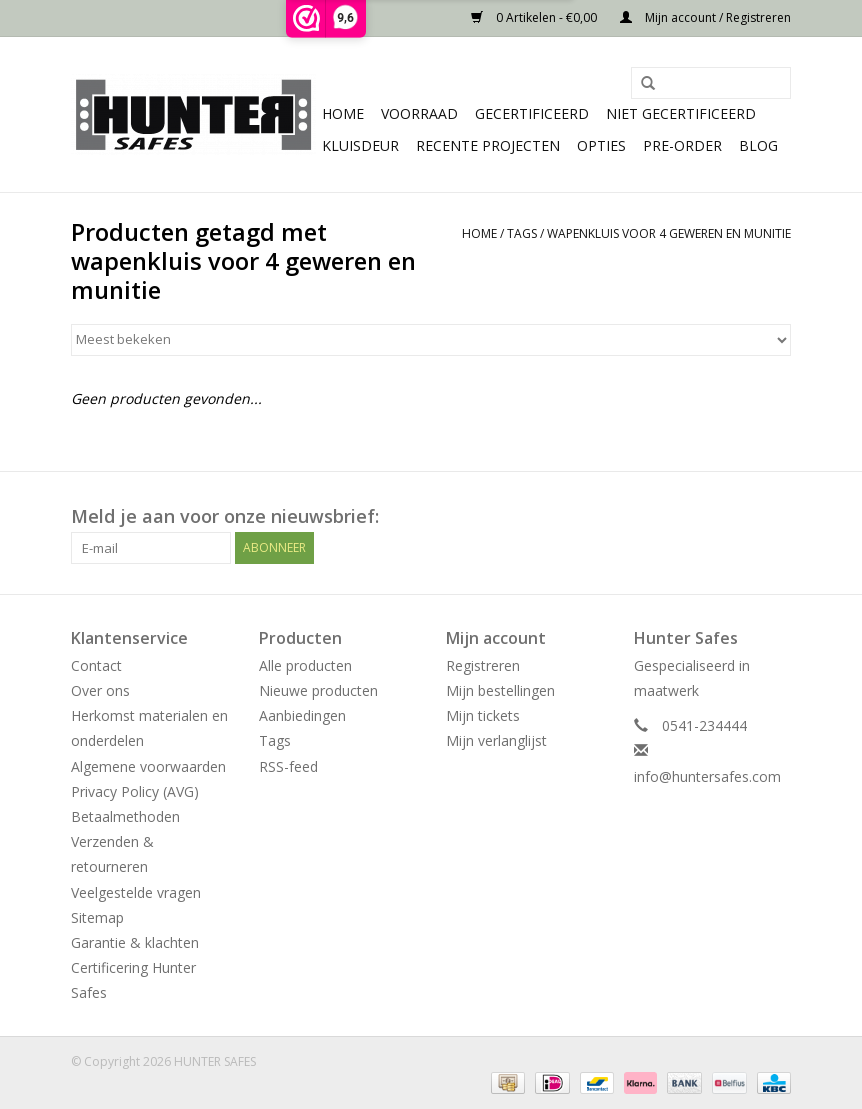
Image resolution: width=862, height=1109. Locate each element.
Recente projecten (488, 145)
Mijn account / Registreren (705, 17)
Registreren (483, 665)
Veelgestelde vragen (136, 892)
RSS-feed (288, 766)
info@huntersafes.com (707, 776)
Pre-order (682, 145)
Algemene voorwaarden (148, 766)
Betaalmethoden (125, 816)
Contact (96, 665)
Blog (758, 145)
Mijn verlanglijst (496, 740)
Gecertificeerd (532, 113)
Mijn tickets (483, 715)
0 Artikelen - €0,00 (535, 17)
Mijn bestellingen (500, 690)
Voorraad (419, 113)
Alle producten (305, 665)
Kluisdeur (360, 145)
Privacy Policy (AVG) (135, 791)
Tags (522, 233)
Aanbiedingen (302, 715)
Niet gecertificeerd (681, 113)
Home (343, 113)
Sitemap (97, 917)
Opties (601, 145)
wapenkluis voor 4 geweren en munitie (669, 233)
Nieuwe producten (318, 690)
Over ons (100, 690)
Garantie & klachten (135, 942)
